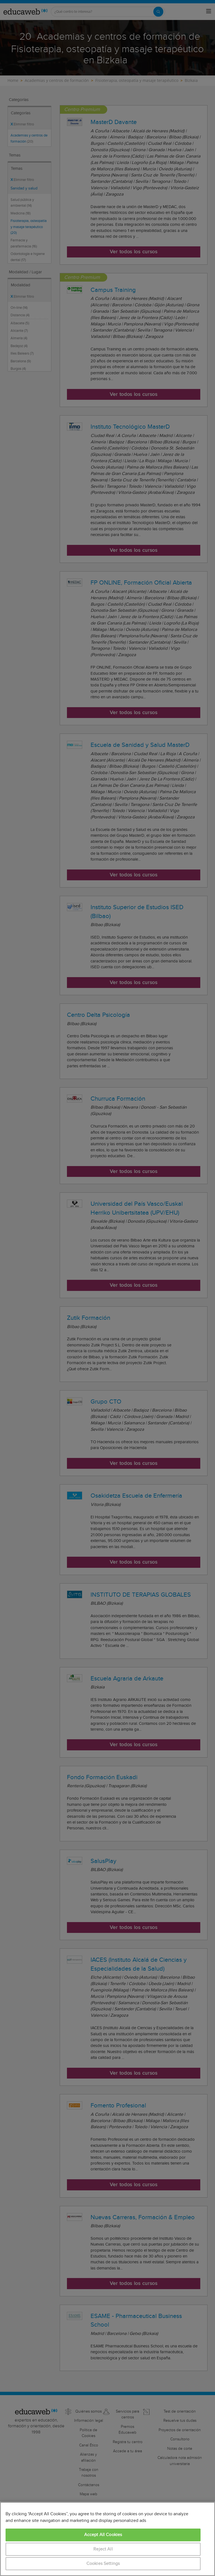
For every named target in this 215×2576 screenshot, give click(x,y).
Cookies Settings (103, 2563)
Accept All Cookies (103, 2534)
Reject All (103, 2549)
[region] (107, 2539)
